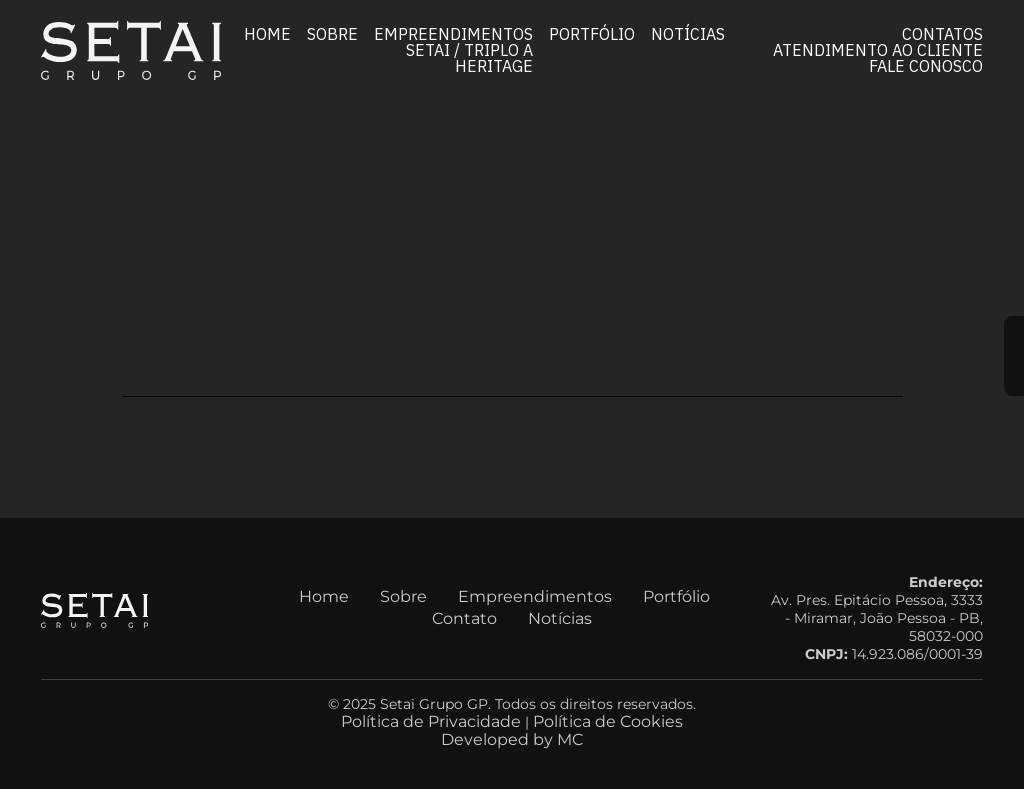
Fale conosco (926, 65)
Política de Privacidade (431, 721)
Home (267, 33)
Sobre (332, 33)
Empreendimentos (453, 33)
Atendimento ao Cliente (878, 49)
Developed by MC (512, 739)
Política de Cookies (608, 721)
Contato (464, 618)
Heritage (494, 65)
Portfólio (592, 33)
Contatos (942, 33)
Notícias (688, 33)
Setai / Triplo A (469, 49)
